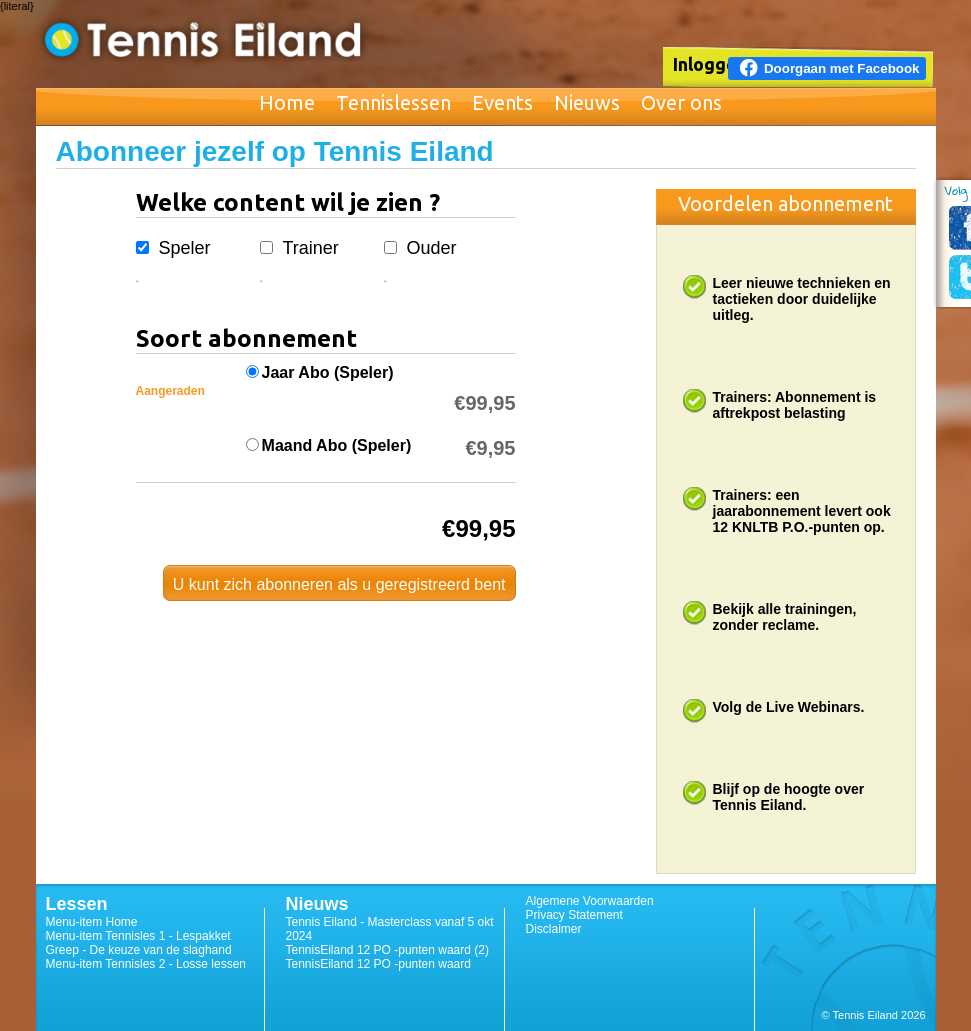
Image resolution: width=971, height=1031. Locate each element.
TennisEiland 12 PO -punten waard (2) (387, 950)
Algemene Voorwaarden (590, 901)
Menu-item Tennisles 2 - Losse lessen (146, 964)
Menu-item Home (92, 922)
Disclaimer (554, 929)
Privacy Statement (574, 915)
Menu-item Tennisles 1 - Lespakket (138, 936)
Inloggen (710, 64)
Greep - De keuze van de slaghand (139, 950)
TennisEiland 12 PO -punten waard (378, 964)
